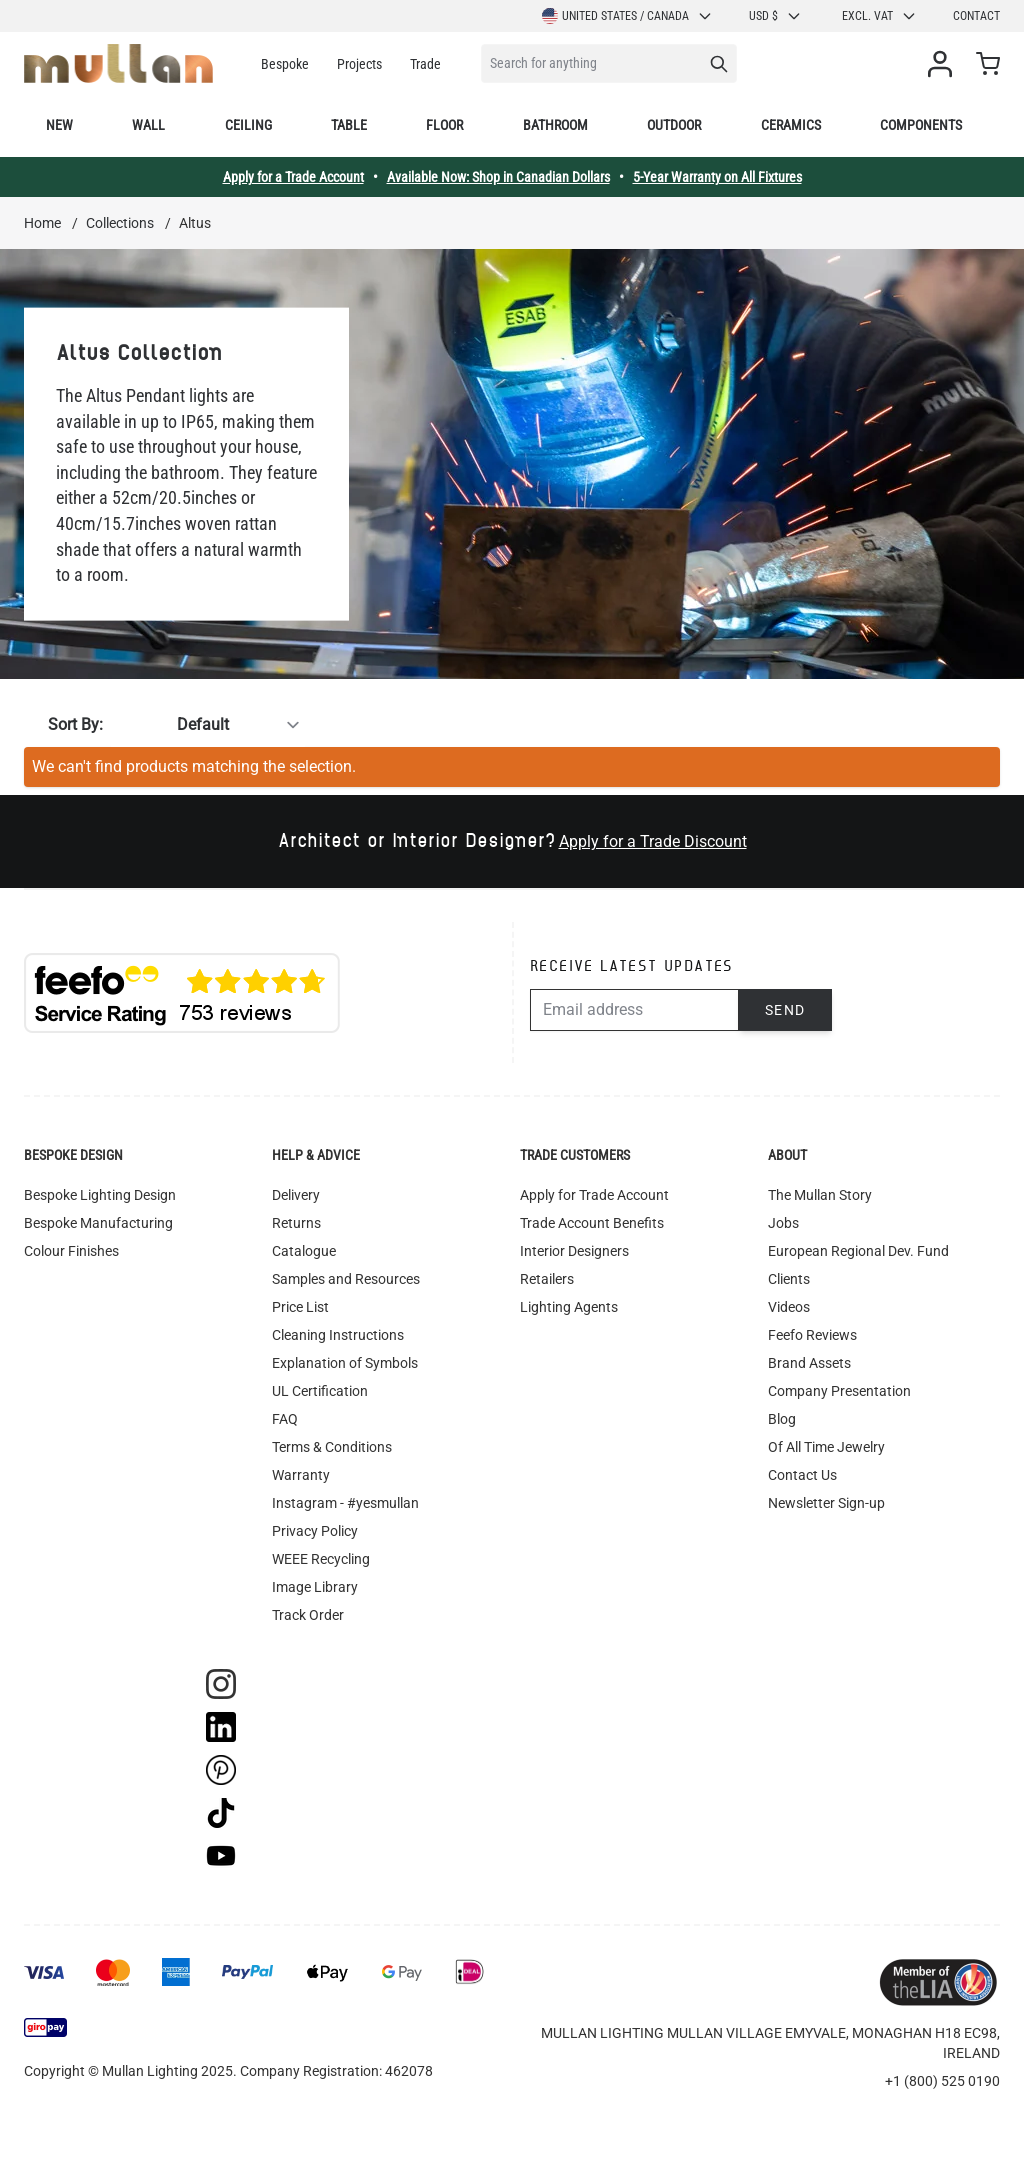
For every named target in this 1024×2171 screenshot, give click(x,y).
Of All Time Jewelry (826, 1447)
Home (42, 223)
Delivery (296, 1195)
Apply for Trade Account (594, 1195)
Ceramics (791, 125)
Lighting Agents (569, 1307)
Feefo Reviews (812, 1335)
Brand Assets (809, 1363)
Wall (148, 125)
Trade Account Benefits (592, 1223)
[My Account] (944, 64)
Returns (296, 1223)
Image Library (315, 1587)
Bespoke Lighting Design (100, 1195)
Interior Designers (574, 1251)
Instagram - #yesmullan (345, 1503)
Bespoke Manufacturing (98, 1223)
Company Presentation (839, 1391)
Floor (444, 125)
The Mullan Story (820, 1195)
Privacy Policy (315, 1531)
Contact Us (802, 1475)
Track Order (308, 1615)
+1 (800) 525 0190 (942, 2081)
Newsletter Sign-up (826, 1503)
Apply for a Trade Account (293, 177)
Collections (120, 223)
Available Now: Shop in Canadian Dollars (498, 177)
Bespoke (285, 64)
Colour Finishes (71, 1251)
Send (785, 1010)
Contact (976, 16)
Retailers (547, 1279)
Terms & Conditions (332, 1447)
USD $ (775, 16)
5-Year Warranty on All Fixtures (717, 177)
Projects (359, 64)
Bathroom (555, 125)
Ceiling (248, 125)
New (59, 125)
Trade (425, 64)
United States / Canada (627, 16)
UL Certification (320, 1391)
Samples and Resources (346, 1279)
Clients (789, 1279)
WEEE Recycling (321, 1559)
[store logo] (118, 63)
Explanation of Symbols (345, 1363)
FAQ (285, 1419)
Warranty (301, 1475)
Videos (789, 1307)
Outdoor (674, 125)
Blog (782, 1419)
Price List (300, 1307)
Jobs (783, 1223)
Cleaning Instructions (338, 1335)
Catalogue (304, 1251)
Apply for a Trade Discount (653, 841)
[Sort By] (208, 725)
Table (349, 125)
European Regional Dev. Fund (858, 1251)
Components (921, 125)
